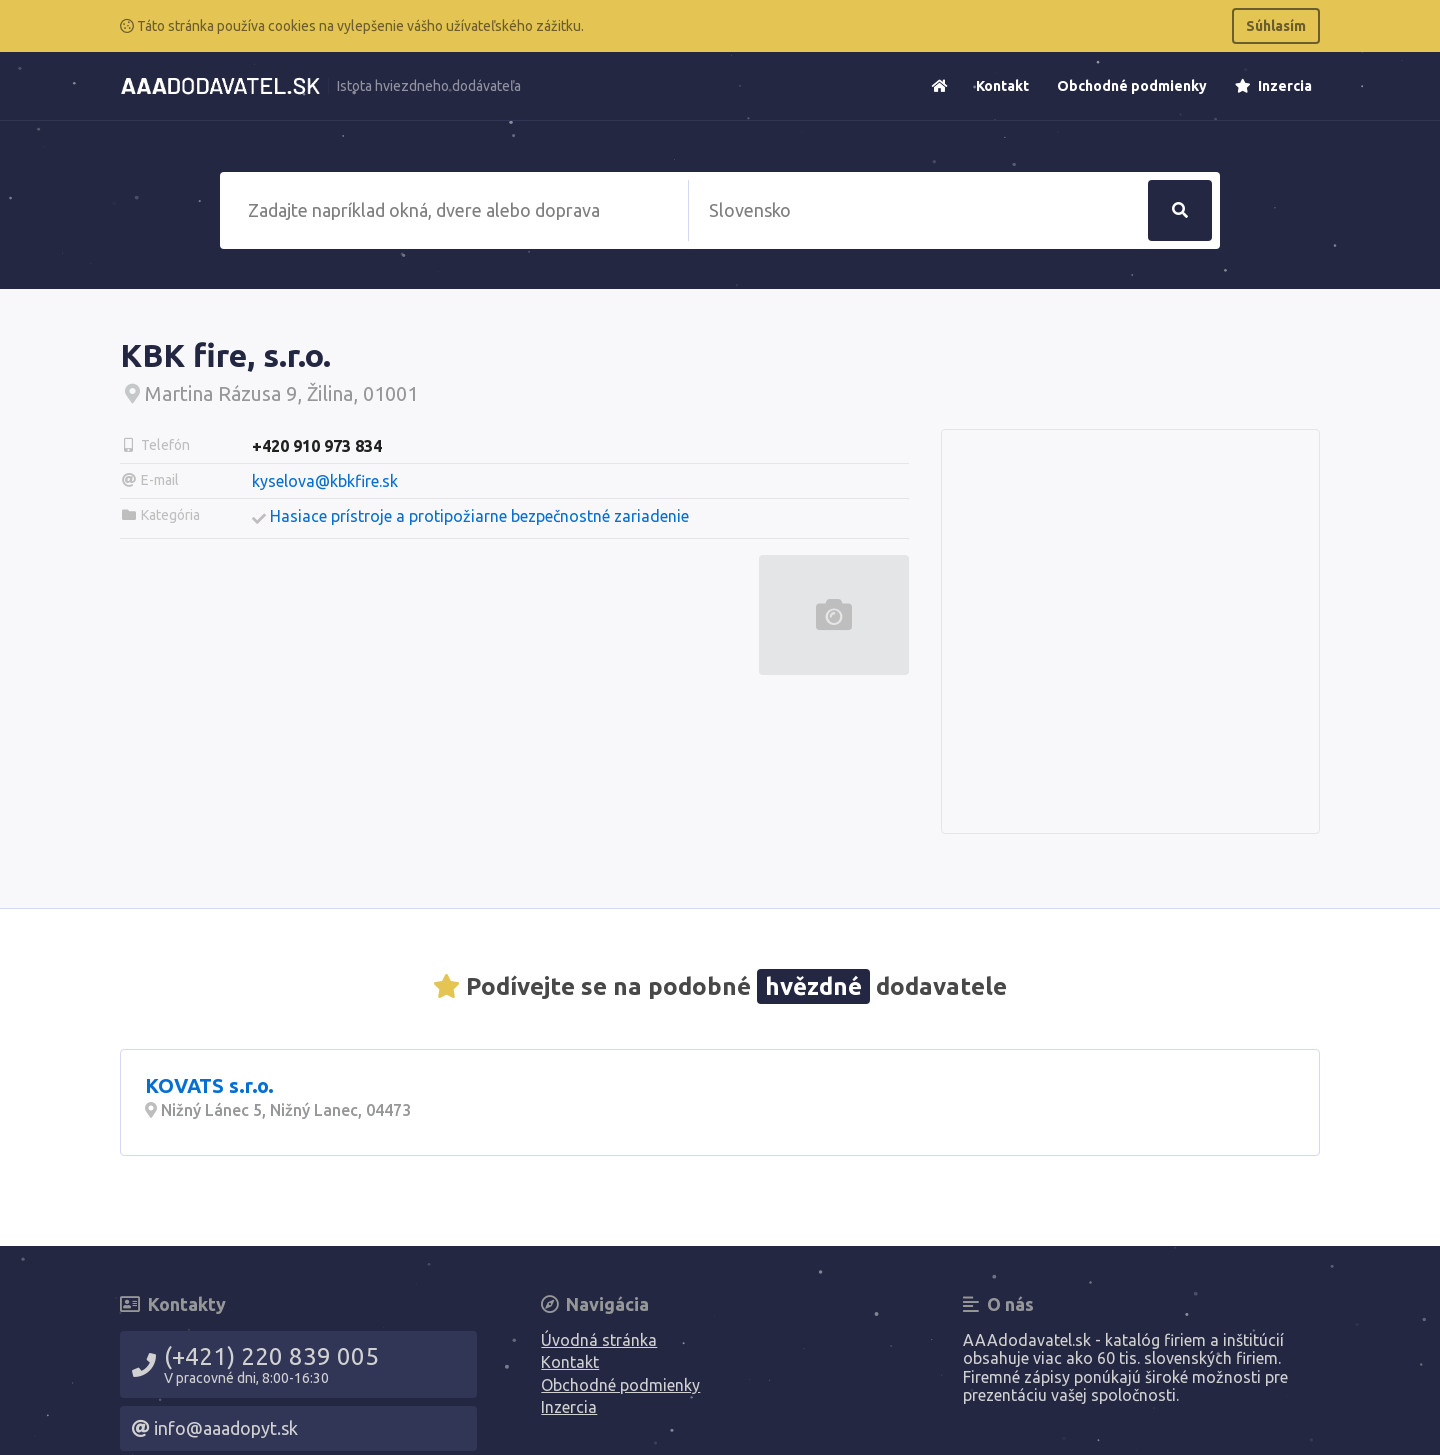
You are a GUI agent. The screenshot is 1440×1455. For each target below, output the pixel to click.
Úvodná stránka (599, 1340)
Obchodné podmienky (1132, 86)
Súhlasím (1276, 26)
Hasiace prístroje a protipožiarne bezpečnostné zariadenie (479, 516)
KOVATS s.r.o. (209, 1085)
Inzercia (1273, 86)
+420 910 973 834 (317, 446)
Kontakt (1002, 86)
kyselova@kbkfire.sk (325, 481)
